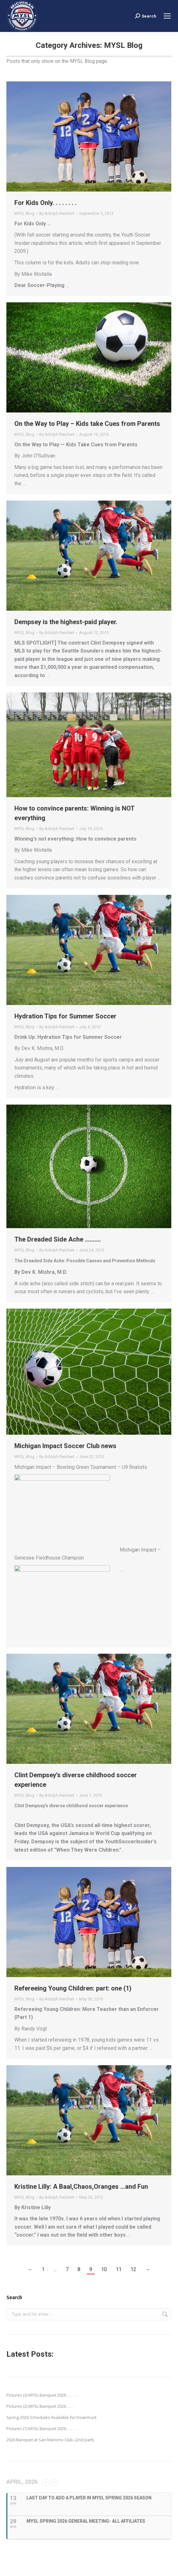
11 (119, 2269)
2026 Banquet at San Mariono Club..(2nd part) (49, 2440)
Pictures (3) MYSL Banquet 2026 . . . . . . (42, 2395)
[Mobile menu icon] (167, 15)
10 (104, 2269)
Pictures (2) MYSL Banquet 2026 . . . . (40, 2406)
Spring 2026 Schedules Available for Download (51, 2417)
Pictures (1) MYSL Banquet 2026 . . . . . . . (42, 2428)
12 (133, 2269)
